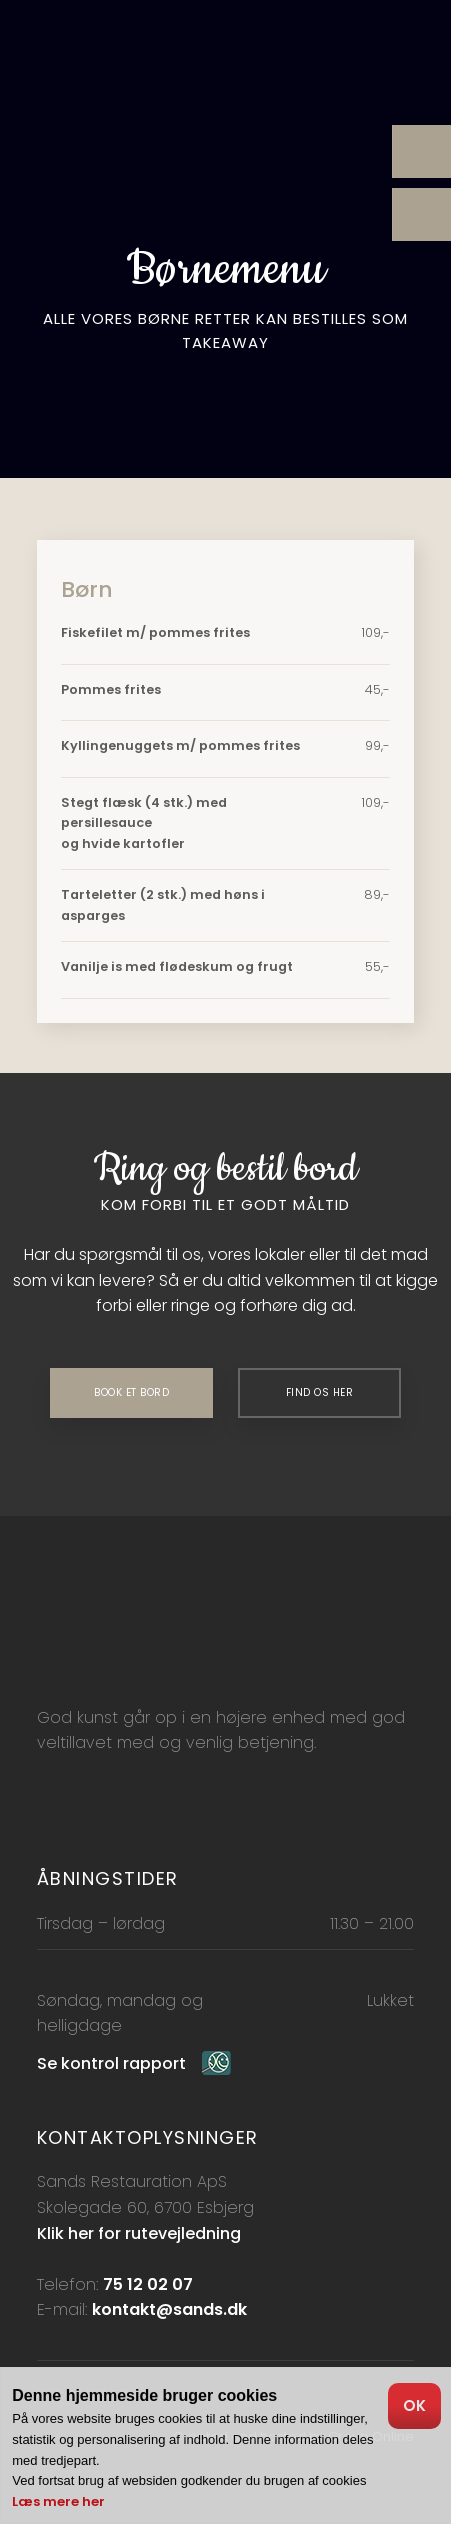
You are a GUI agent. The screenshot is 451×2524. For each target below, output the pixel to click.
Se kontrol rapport (111, 2063)
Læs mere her (58, 2501)
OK (414, 2405)
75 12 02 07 (148, 2284)
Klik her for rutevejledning (139, 2233)
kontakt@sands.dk (169, 2309)
